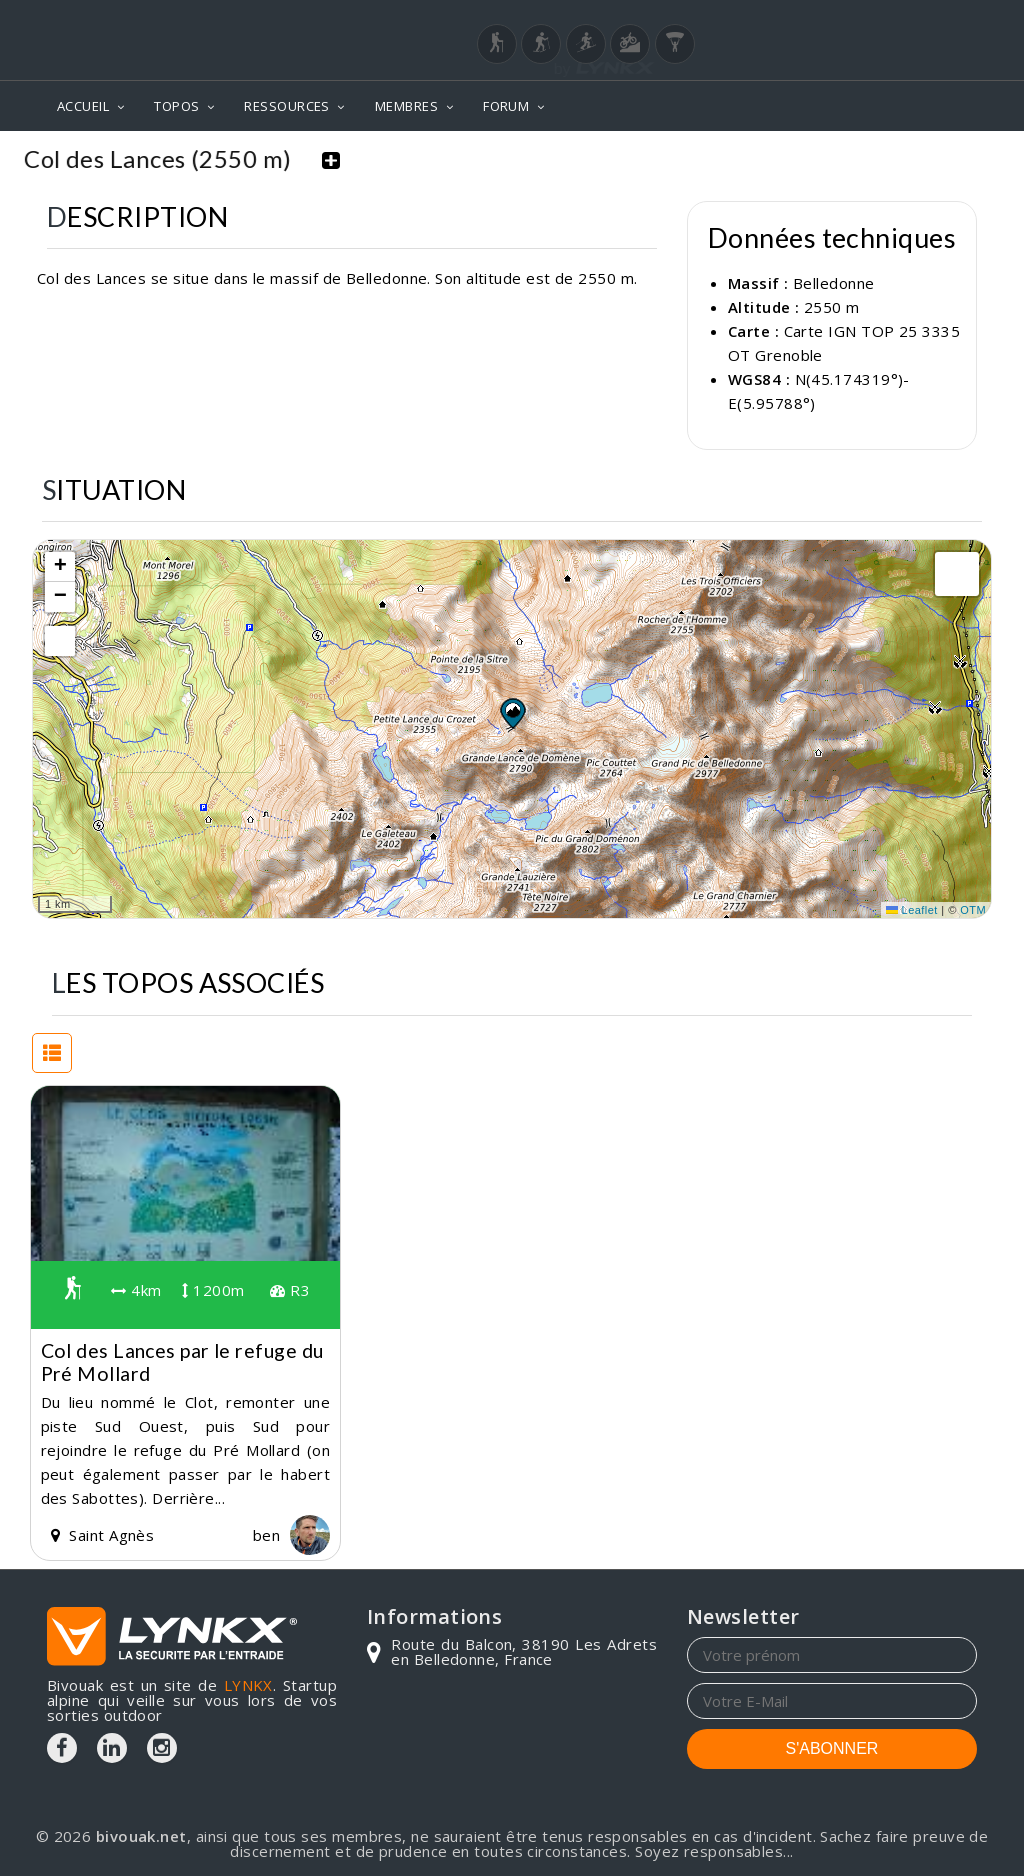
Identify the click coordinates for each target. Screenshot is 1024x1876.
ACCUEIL (83, 106)
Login (878, 19)
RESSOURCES (287, 106)
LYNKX (248, 1685)
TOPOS (176, 106)
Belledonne (834, 283)
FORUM (506, 106)
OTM (973, 910)
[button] (512, 713)
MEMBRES (406, 106)
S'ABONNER (832, 1748)
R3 (290, 1290)
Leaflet (912, 910)
